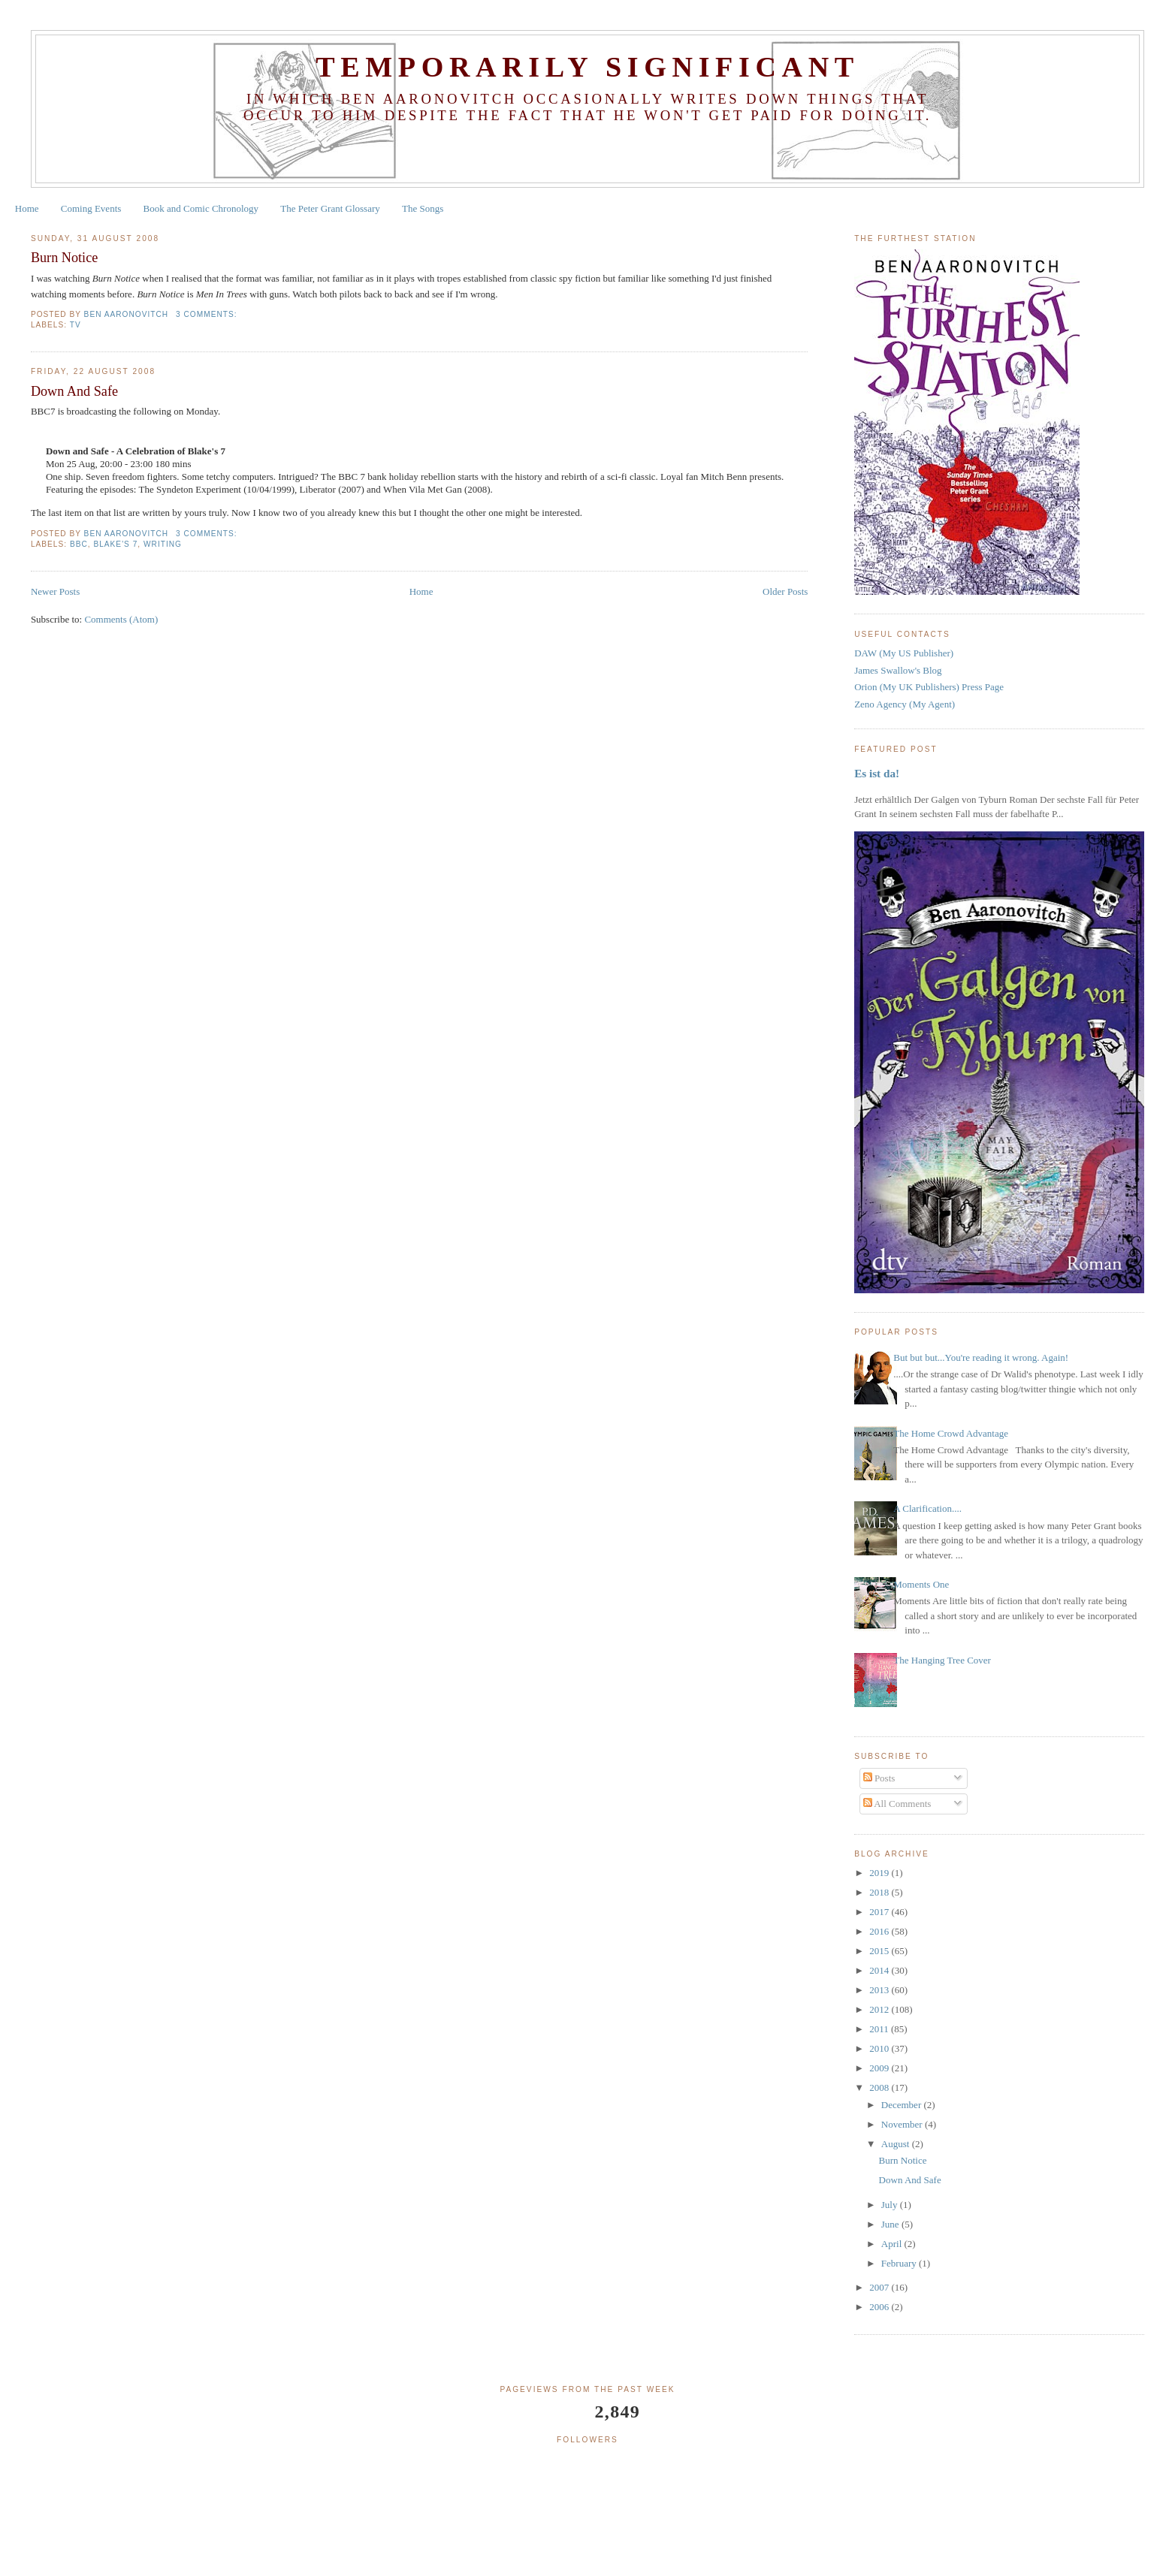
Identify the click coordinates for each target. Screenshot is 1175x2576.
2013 (880, 1989)
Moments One (921, 1584)
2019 (880, 1872)
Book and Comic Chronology (200, 208)
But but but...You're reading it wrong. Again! (980, 1357)
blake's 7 (115, 544)
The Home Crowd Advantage (950, 1433)
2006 (880, 2306)
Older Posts (785, 591)
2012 (880, 2009)
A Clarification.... (927, 1508)
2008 (880, 2087)
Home (27, 208)
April (893, 2243)
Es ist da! (876, 773)
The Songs (422, 208)
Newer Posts (55, 591)
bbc (79, 544)
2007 (880, 2287)
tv (75, 325)
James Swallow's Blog (897, 670)
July (890, 2204)
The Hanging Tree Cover (942, 1660)
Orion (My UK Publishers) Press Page (929, 686)
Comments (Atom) (121, 619)
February (900, 2263)
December (902, 2104)
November (903, 2124)
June (891, 2224)
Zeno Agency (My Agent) (904, 704)
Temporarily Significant (587, 67)
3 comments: (208, 314)
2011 (880, 2029)
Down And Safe (74, 391)
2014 (880, 1970)
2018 (880, 1892)
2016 (880, 1931)
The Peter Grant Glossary (330, 208)
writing (162, 544)
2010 (880, 2048)
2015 (880, 1950)
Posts (879, 1778)
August (896, 2143)
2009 (880, 2068)
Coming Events (91, 208)
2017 (880, 1911)
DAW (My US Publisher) (903, 653)
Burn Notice (64, 257)
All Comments (897, 1803)
